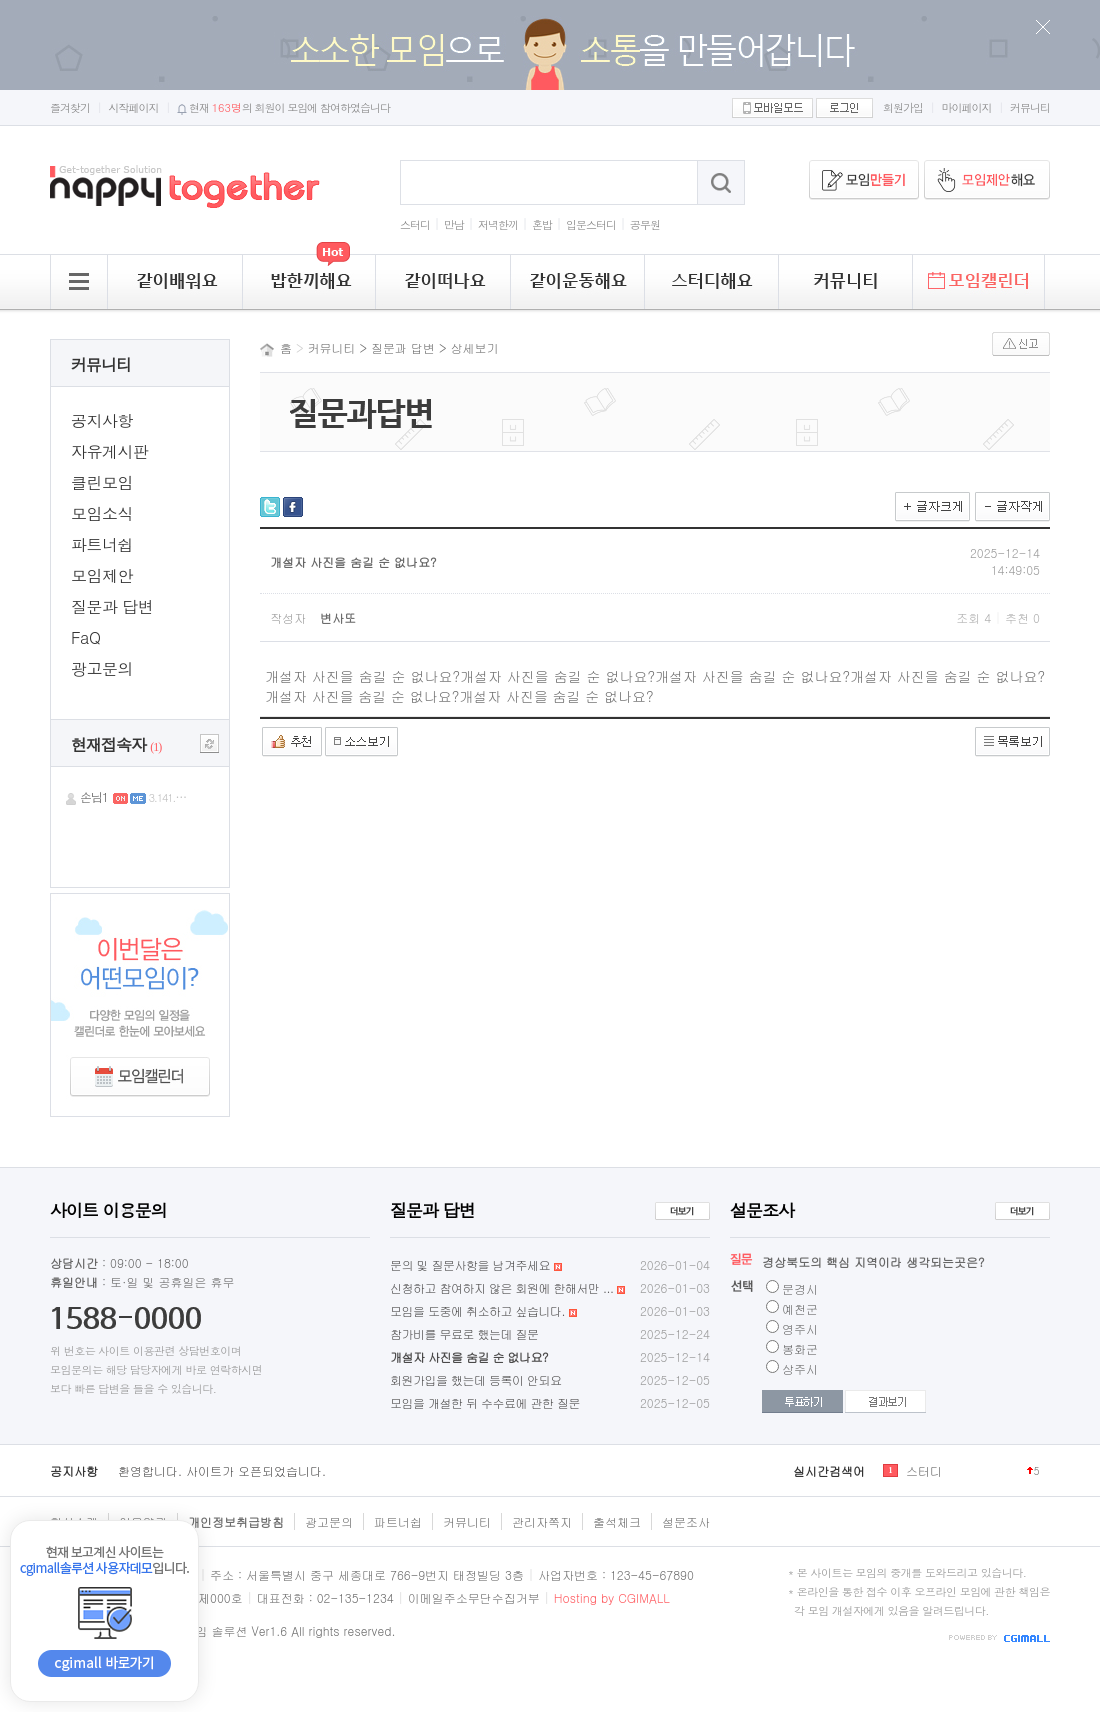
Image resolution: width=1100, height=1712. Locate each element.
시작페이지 (134, 107)
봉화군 (800, 1348)
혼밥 (542, 224)
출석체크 (617, 1521)
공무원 (645, 224)
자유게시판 (110, 451)
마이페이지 (967, 107)
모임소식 (102, 513)
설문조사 (686, 1521)
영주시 (800, 1328)
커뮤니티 (1030, 107)
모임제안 (102, 575)
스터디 (415, 224)
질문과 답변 (112, 606)
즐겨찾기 (70, 107)
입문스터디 (591, 224)
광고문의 (102, 668)
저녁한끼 (498, 224)
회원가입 (903, 107)
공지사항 (102, 420)
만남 (454, 224)
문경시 (800, 1288)
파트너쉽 (102, 544)
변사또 (338, 617)
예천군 (800, 1308)
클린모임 (102, 482)
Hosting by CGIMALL (612, 1597)
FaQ (85, 637)
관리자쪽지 (542, 1521)
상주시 (800, 1368)
